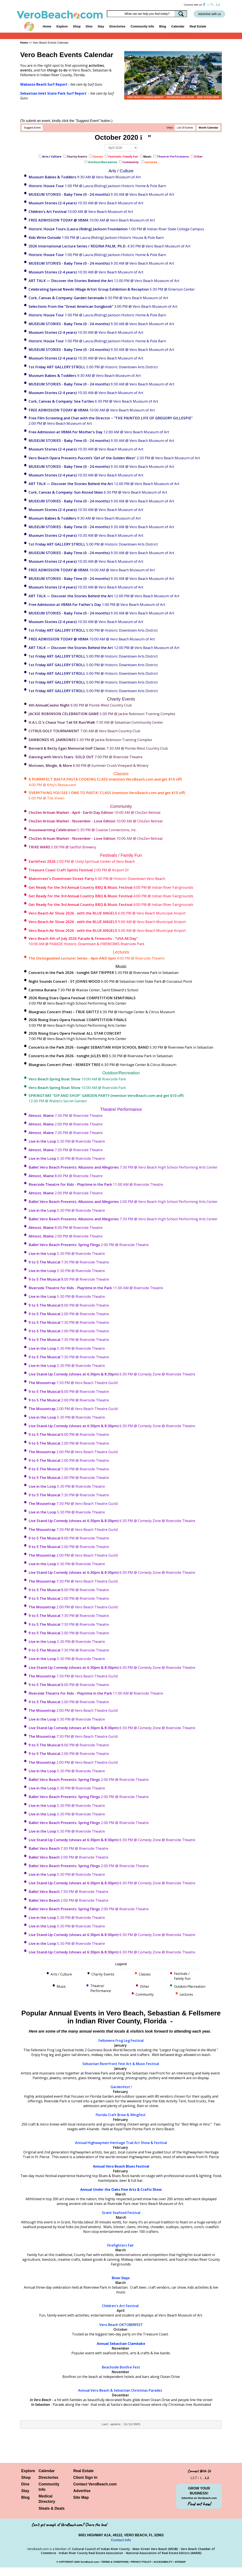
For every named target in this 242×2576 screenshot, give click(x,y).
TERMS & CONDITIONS (115, 2562)
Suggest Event (32, 127)
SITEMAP (180, 2562)
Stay (25, 2491)
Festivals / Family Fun (123, 156)
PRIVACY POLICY (141, 2562)
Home (47, 26)
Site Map (81, 2497)
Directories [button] (117, 26)
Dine (89, 26)
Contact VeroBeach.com (94, 2484)
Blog (162, 26)
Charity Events (77, 156)
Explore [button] (62, 26)
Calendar (178, 26)
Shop (26, 2477)
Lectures (151, 162)
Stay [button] (101, 26)
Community (131, 162)
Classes (97, 156)
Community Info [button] (142, 26)
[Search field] (147, 13)
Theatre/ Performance (173, 156)
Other (198, 156)
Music (147, 156)
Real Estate (198, 26)
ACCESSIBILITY (163, 2562)
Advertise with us (209, 14)
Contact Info (121, 2540)
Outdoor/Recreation (102, 162)
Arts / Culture (51, 156)
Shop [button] (77, 26)
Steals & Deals (52, 2508)
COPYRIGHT (66, 2562)
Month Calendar (208, 127)
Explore (28, 2471)
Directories (48, 2477)
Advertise (81, 2491)
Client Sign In (85, 2477)
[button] (134, 70)
